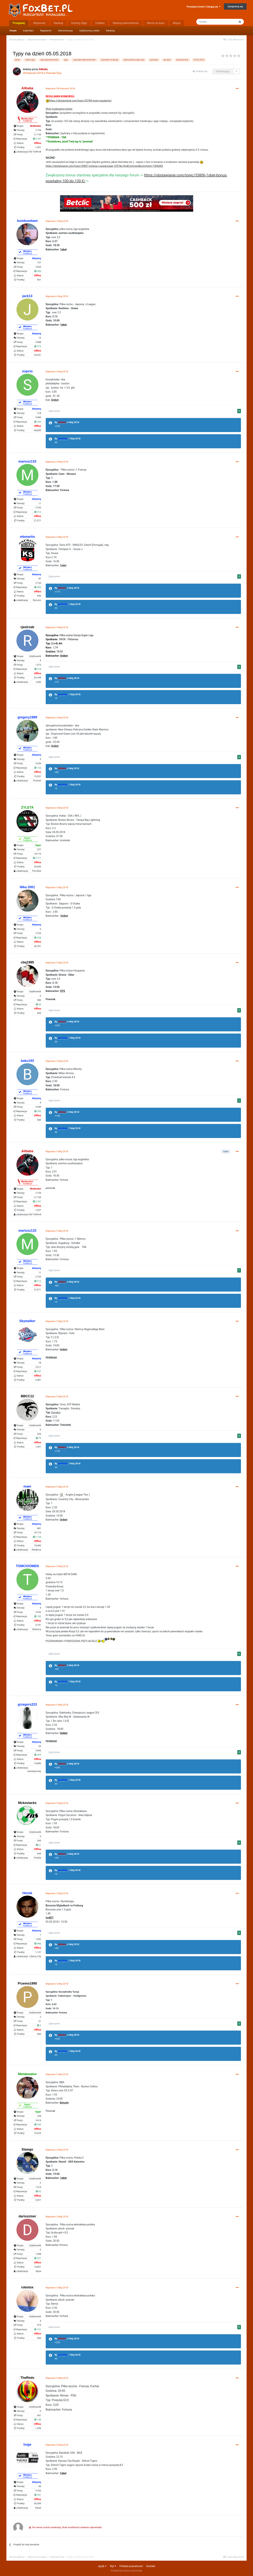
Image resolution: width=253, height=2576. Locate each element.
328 (37, 937)
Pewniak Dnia (53, 73)
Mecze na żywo (156, 23)
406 (37, 271)
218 (37, 669)
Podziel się (200, 71)
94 (38, 1004)
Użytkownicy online (89, 30)
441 (37, 2494)
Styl (113, 2566)
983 (37, 587)
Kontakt (150, 2566)
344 (37, 421)
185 (37, 1616)
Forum (13, 30)
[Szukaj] (216, 22)
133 (37, 767)
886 (37, 1943)
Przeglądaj (19, 23)
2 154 (37, 1537)
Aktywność (39, 23)
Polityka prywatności (131, 2566)
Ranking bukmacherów (126, 23)
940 (37, 2124)
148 (37, 2419)
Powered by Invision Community (126, 2570)
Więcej (176, 23)
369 (37, 1754)
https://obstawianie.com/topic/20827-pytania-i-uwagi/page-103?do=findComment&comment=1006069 (104, 166)
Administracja (65, 30)
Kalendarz (28, 30)
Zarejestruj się (235, 6)
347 (37, 1371)
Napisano (60, 88)
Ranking (110, 30)
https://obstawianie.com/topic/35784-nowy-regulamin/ (80, 100)
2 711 (37, 858)
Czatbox (100, 23)
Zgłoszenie (54, 411)
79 (38, 1438)
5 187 (37, 138)
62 (38, 2191)
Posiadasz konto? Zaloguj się (203, 6)
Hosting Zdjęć (79, 23)
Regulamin (45, 30)
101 (37, 2329)
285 (37, 1111)
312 (37, 512)
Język (102, 2566)
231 (37, 2258)
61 (38, 1845)
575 (37, 346)
